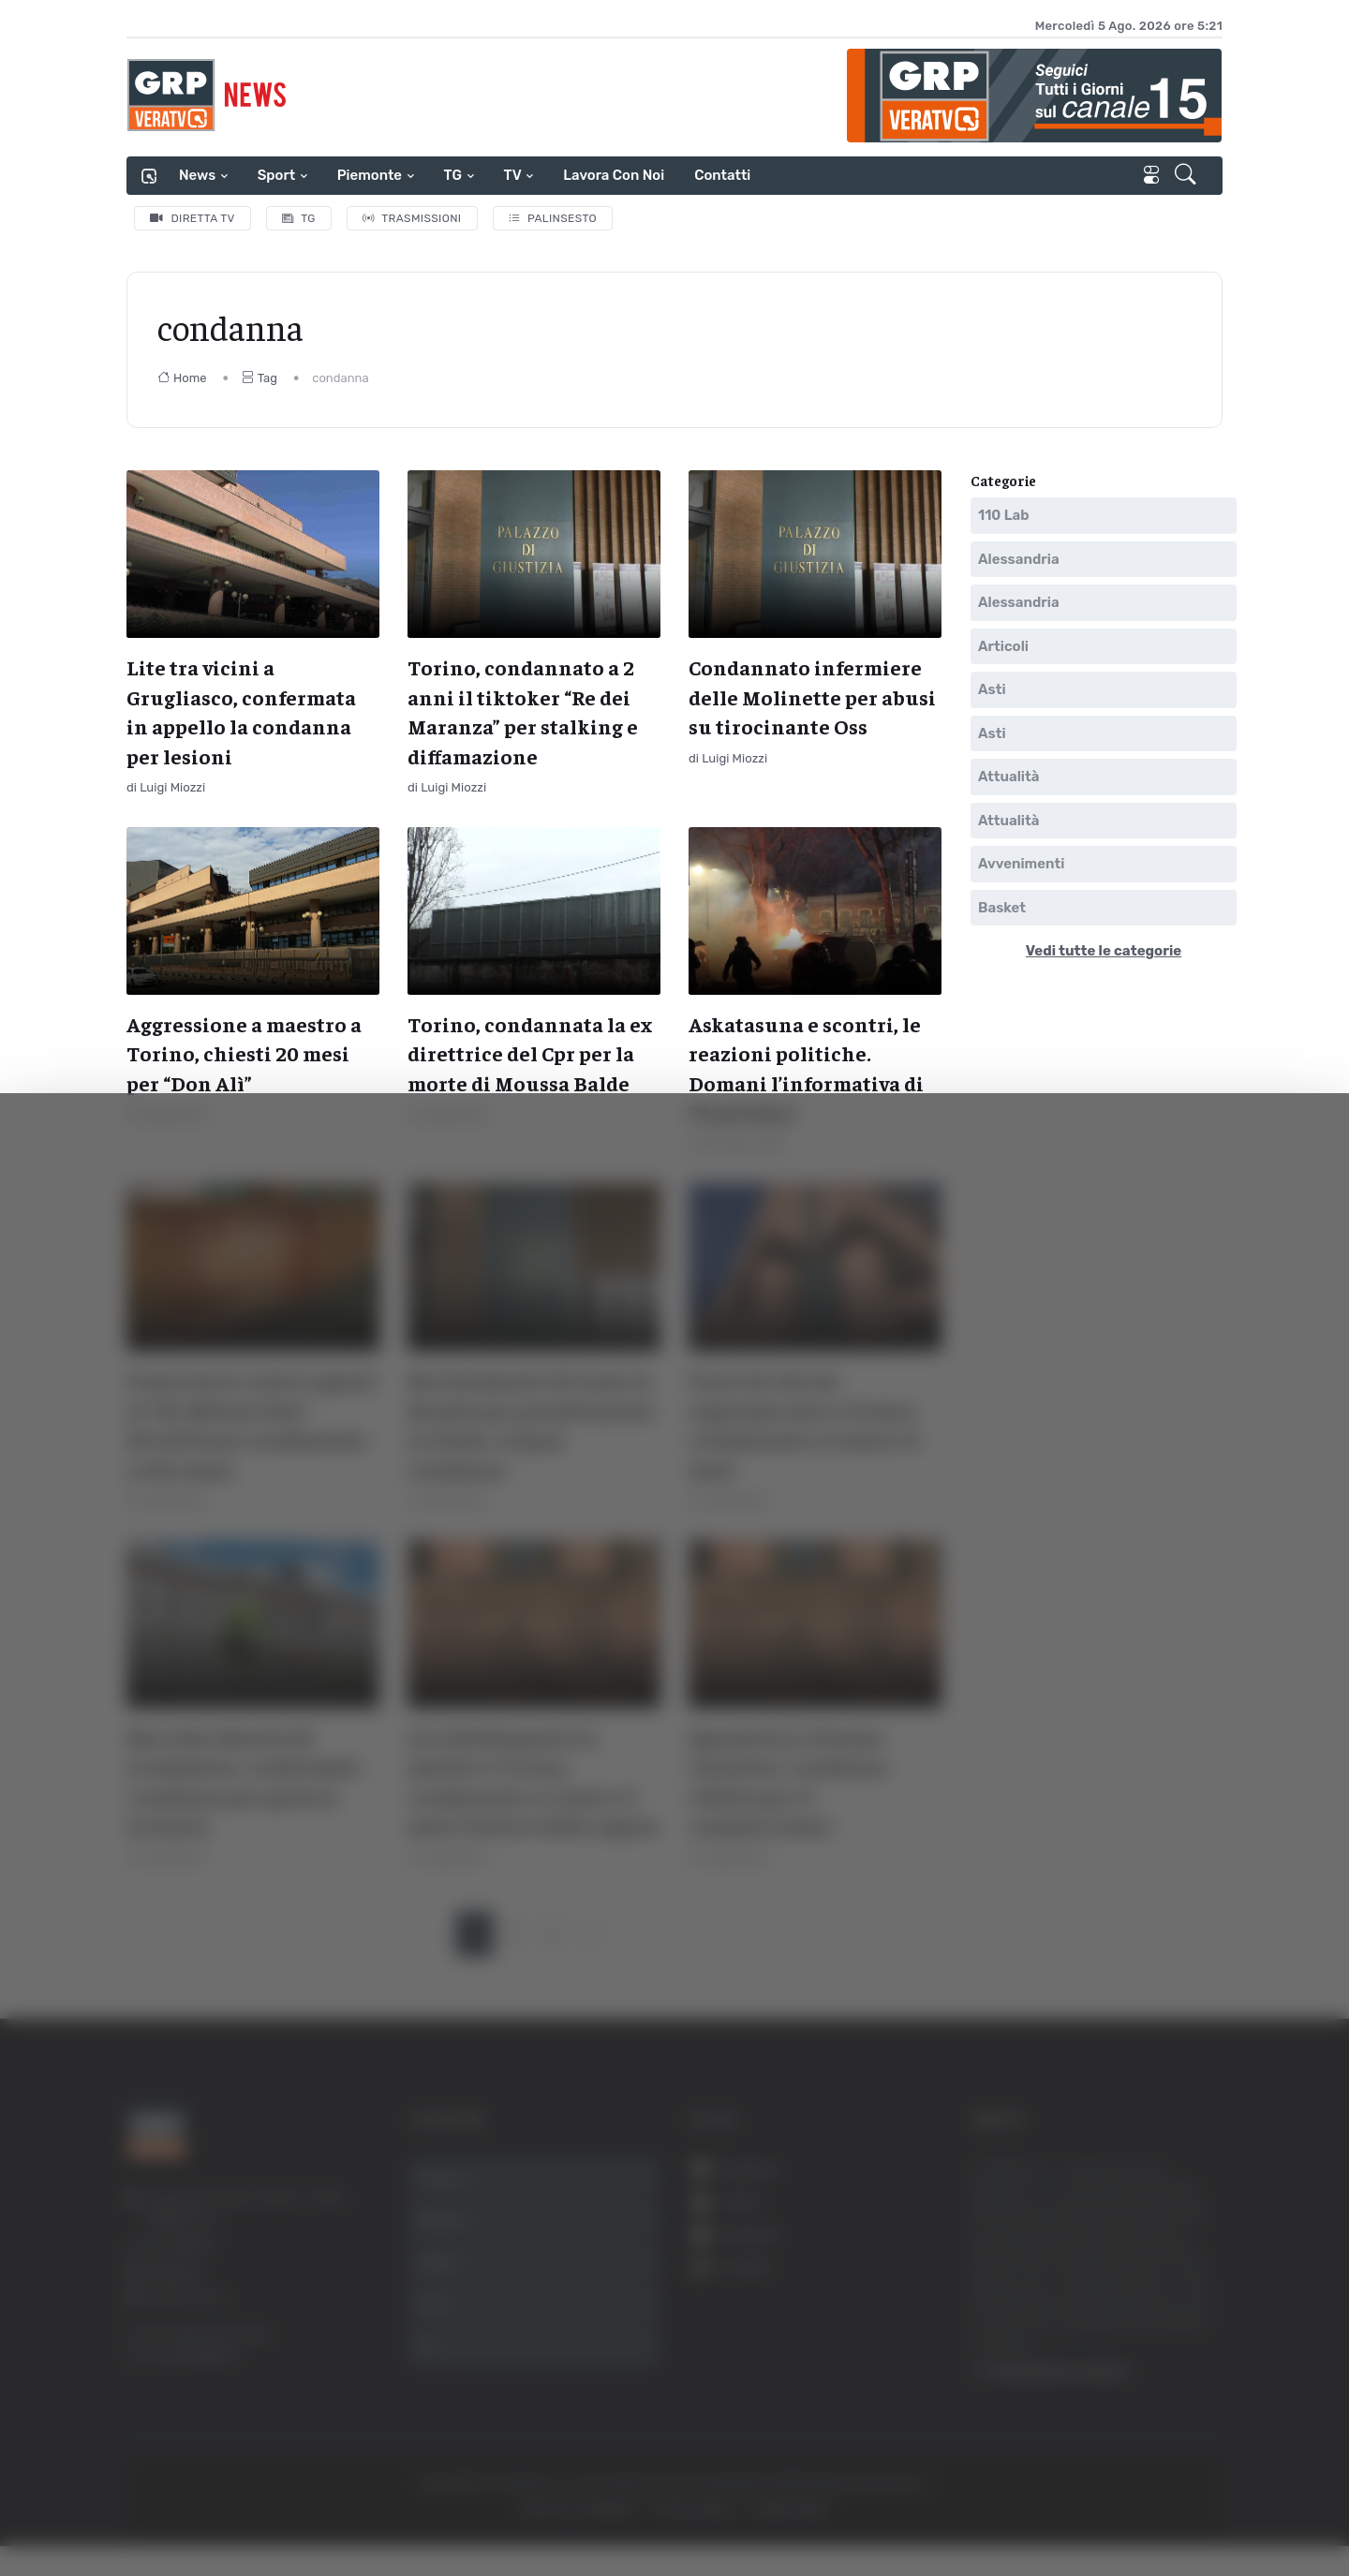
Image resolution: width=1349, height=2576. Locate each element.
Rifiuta (1159, 2393)
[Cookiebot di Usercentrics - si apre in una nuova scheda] (159, 2509)
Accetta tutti (1159, 2270)
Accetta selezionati (1158, 2332)
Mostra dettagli (1023, 2509)
